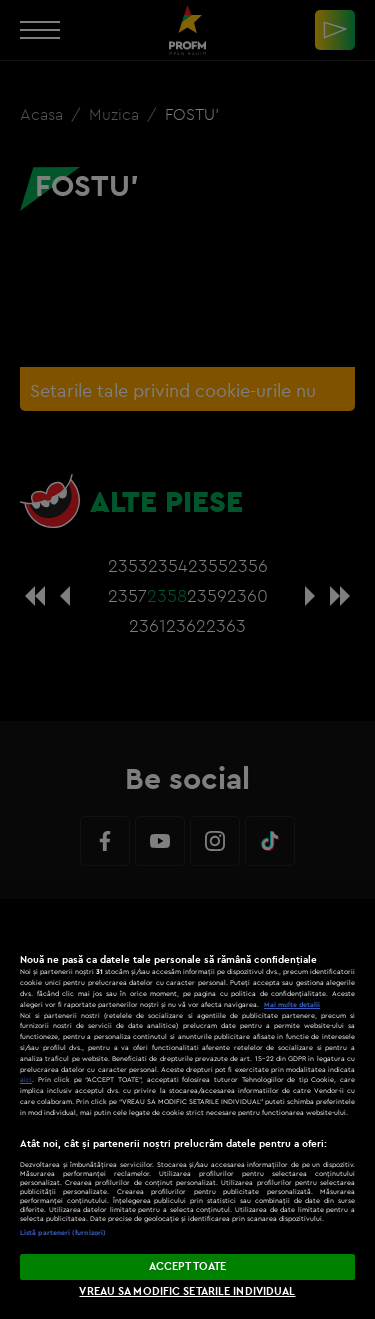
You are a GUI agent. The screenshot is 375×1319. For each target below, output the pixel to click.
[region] (187, 1109)
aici (26, 1079)
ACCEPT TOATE (187, 1266)
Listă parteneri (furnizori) (63, 1232)
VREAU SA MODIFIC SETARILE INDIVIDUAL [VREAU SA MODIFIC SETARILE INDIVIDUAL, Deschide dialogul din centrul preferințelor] (187, 1291)
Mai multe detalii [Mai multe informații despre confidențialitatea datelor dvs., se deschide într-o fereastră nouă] (292, 1004)
